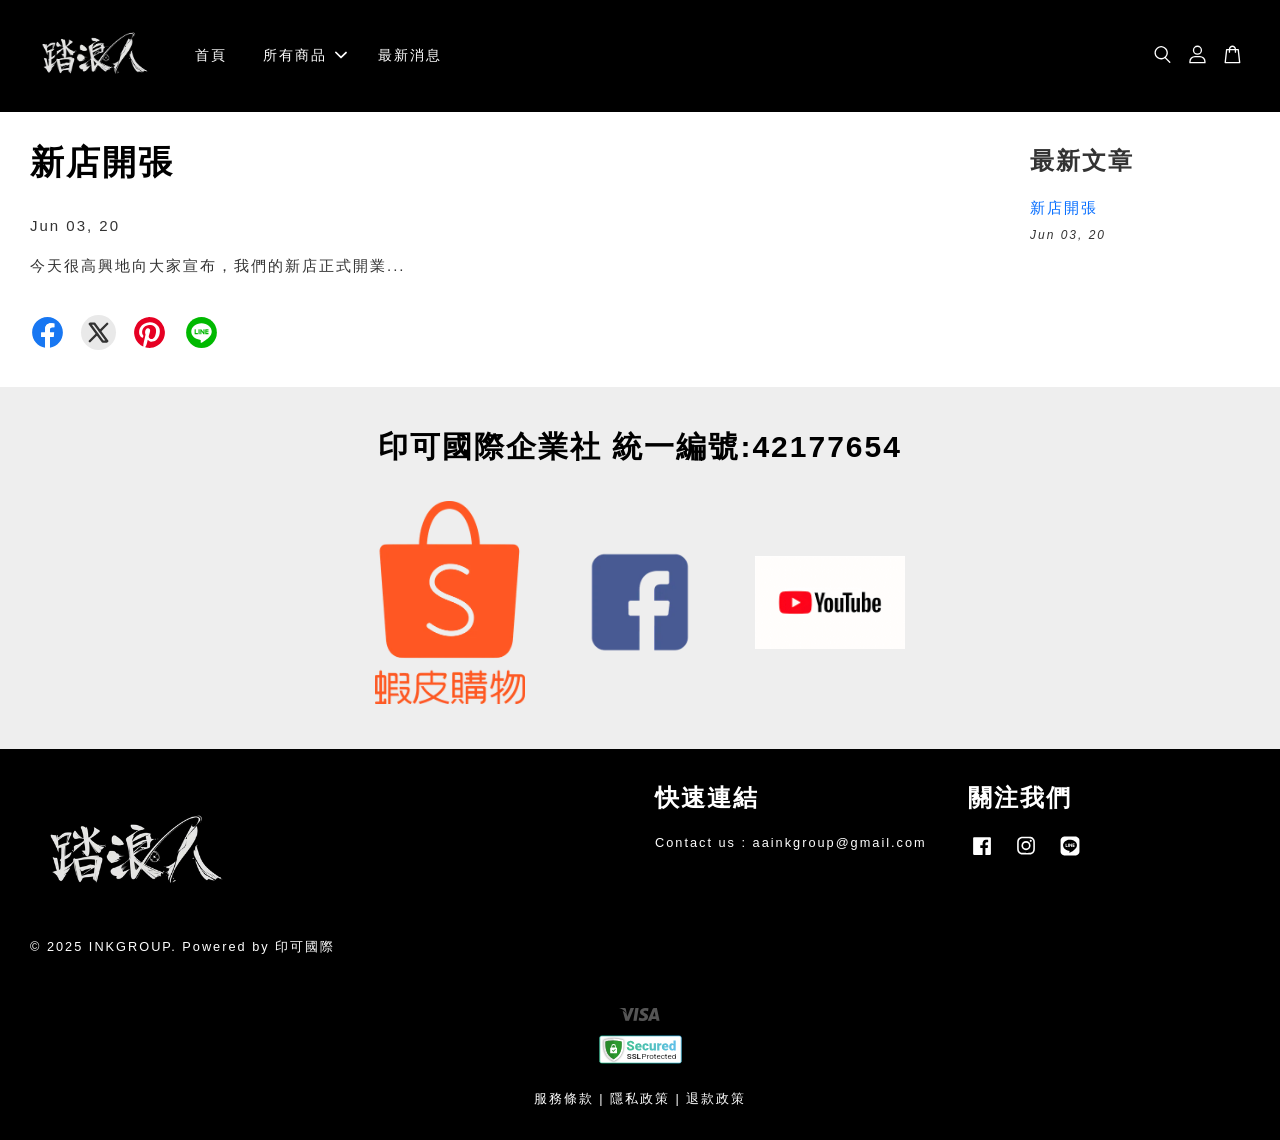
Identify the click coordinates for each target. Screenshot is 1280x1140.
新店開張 (1064, 207)
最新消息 (410, 55)
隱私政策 (640, 1098)
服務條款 (564, 1098)
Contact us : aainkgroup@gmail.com (791, 842)
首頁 (211, 55)
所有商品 (305, 55)
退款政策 (716, 1098)
